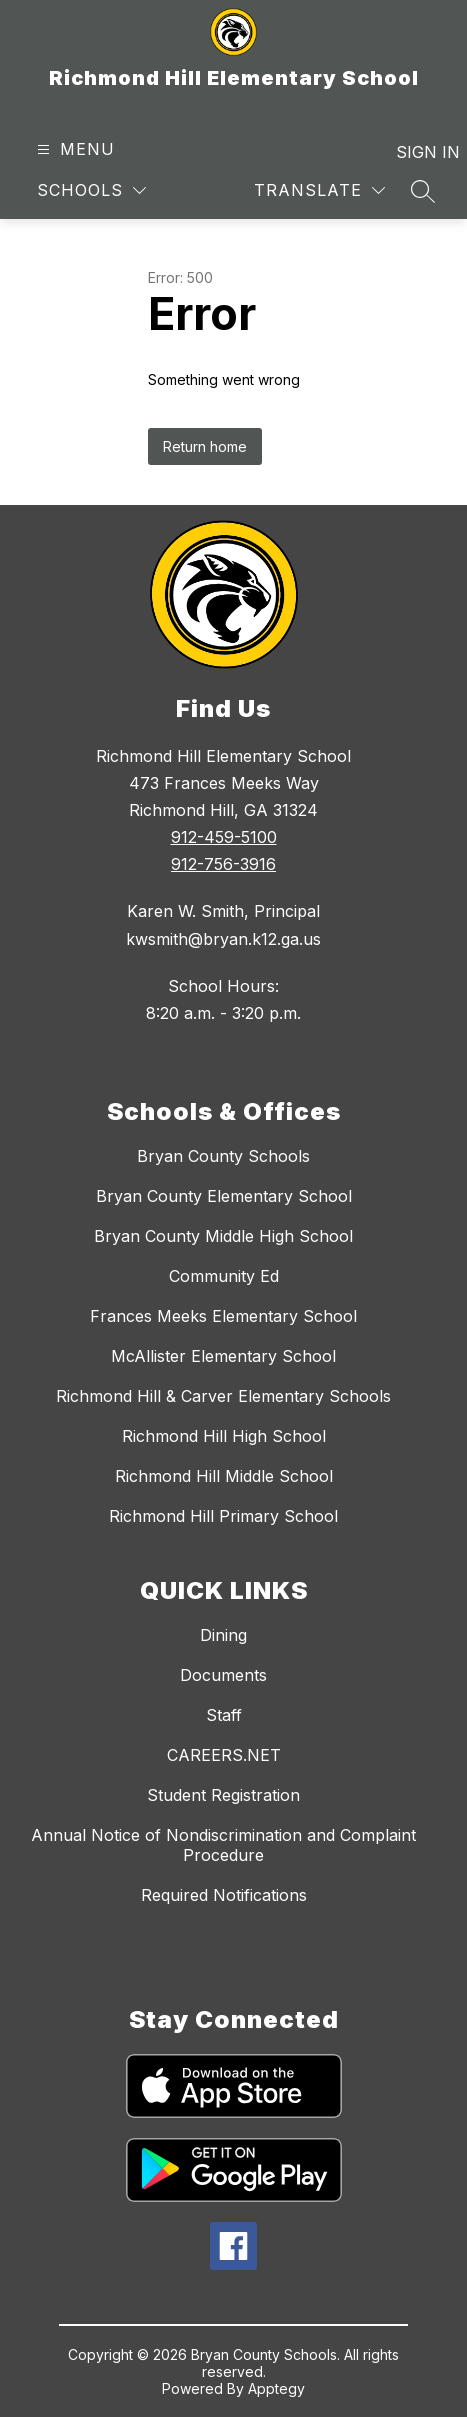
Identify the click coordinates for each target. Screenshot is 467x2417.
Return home (205, 446)
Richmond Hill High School (224, 1436)
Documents (223, 1675)
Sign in (415, 152)
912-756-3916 (223, 864)
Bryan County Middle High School (223, 1236)
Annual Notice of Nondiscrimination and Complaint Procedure (223, 1845)
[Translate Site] (319, 190)
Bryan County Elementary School (224, 1196)
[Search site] (423, 191)
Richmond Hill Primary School (223, 1516)
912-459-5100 (224, 837)
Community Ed (224, 1276)
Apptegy (276, 2388)
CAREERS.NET (224, 1755)
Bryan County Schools (223, 1156)
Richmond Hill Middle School (224, 1476)
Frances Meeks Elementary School (223, 1316)
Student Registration (223, 1795)
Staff (224, 1715)
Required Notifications (224, 1895)
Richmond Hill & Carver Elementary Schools (223, 1396)
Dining (223, 1635)
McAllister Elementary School (223, 1356)
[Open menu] (73, 149)
